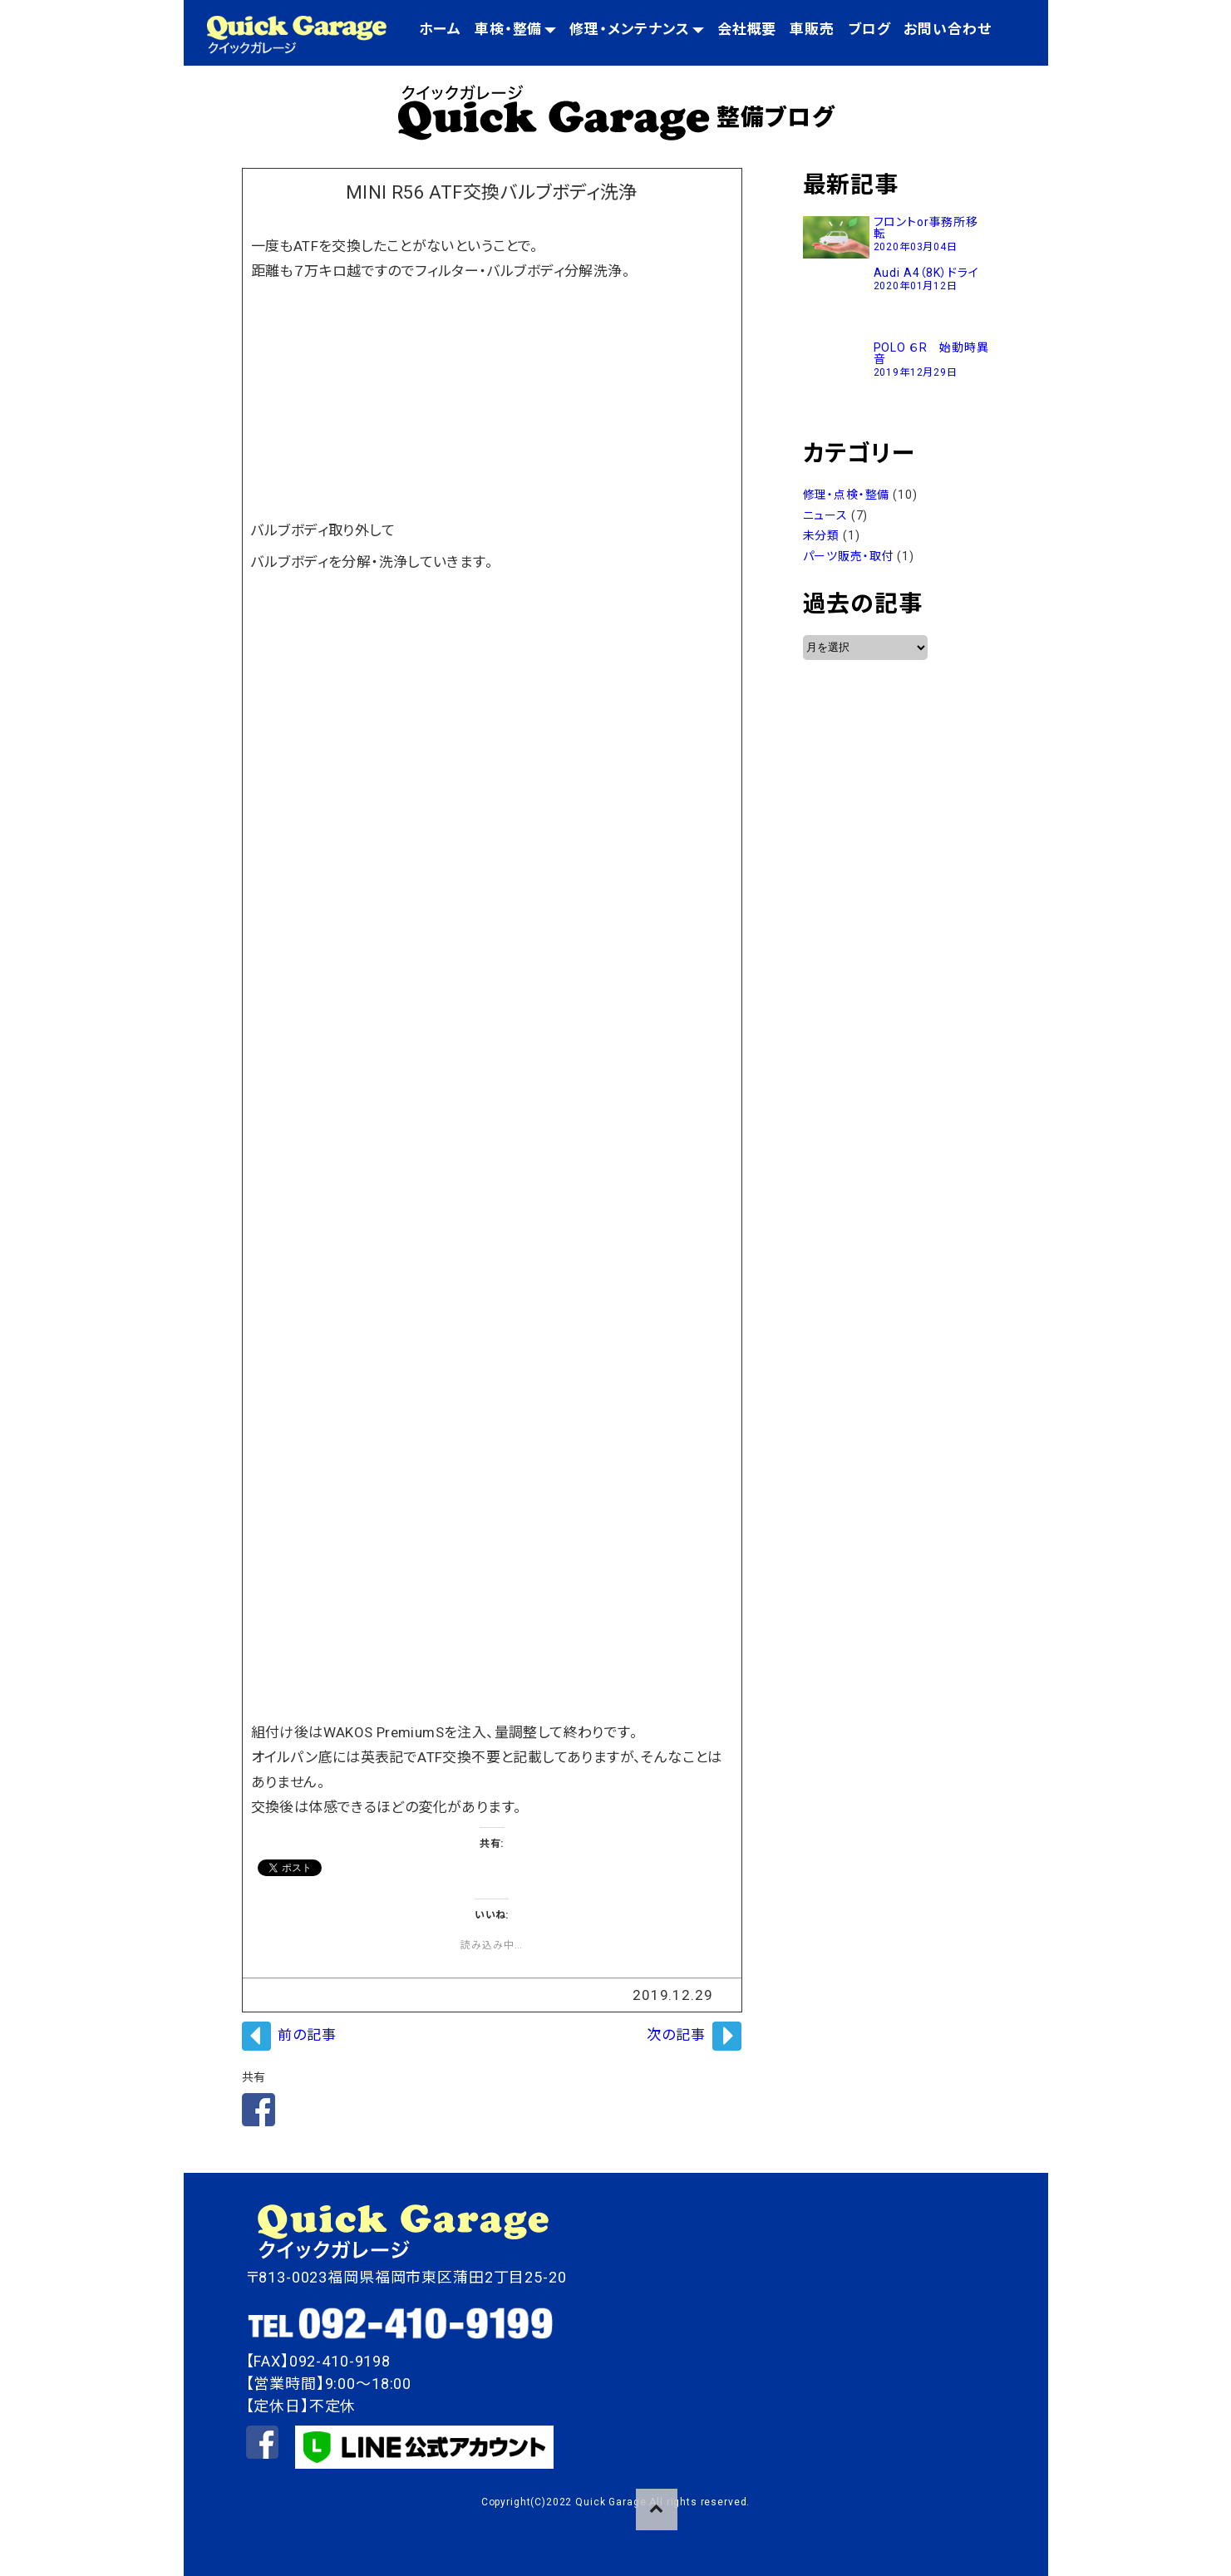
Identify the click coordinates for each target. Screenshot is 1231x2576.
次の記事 (676, 2035)
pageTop (656, 2509)
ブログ (869, 29)
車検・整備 (515, 29)
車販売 (812, 29)
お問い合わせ (947, 29)
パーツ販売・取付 (848, 556)
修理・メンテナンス (636, 29)
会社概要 (746, 29)
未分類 (821, 535)
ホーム (440, 29)
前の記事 (307, 2035)
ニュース (825, 515)
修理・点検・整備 (846, 494)
